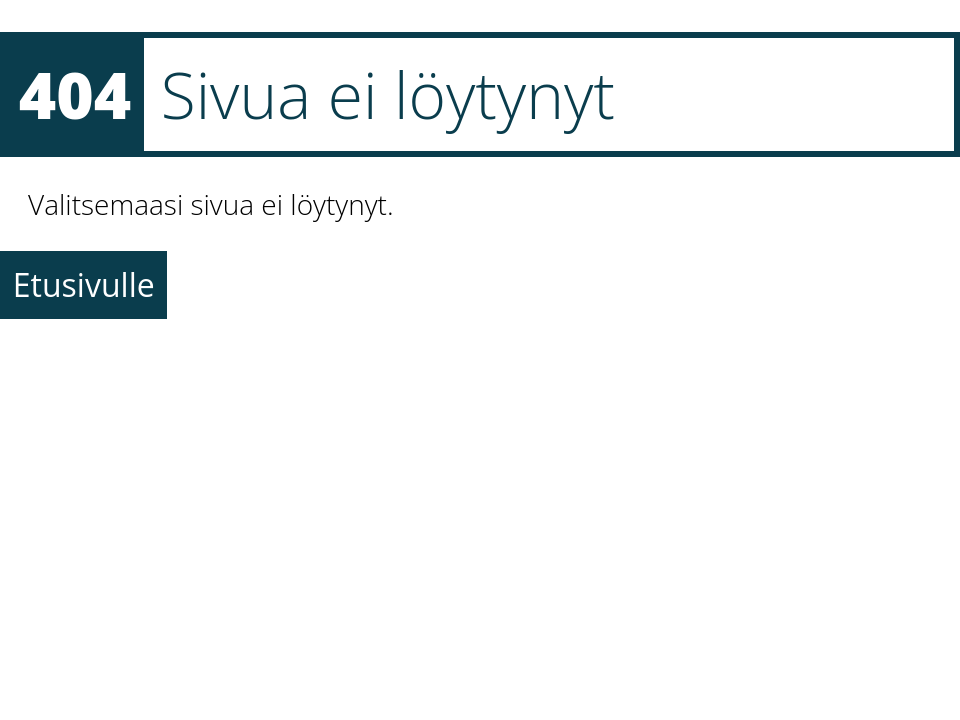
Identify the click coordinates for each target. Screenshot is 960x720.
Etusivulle (84, 284)
